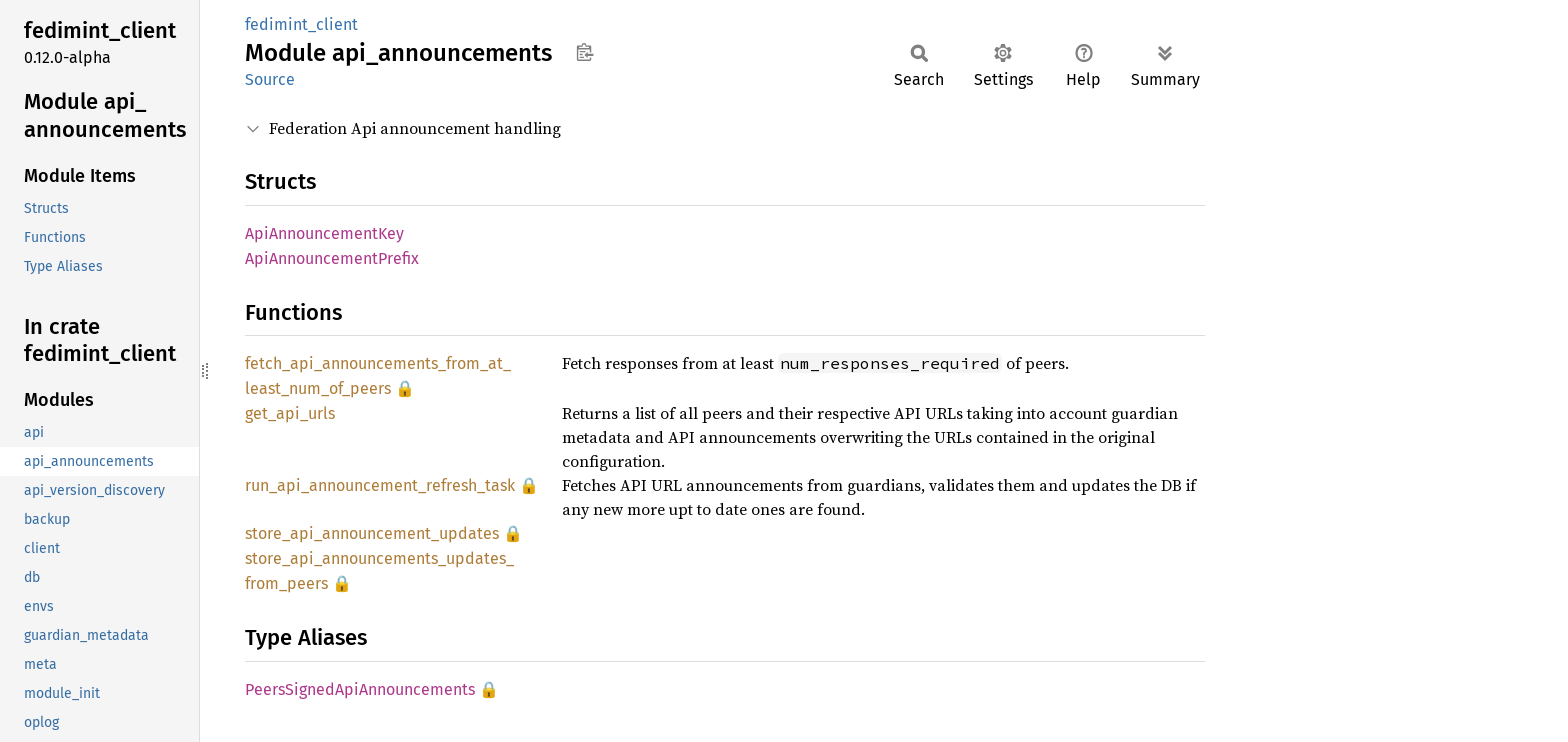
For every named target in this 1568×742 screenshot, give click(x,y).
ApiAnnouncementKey (324, 233)
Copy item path (584, 52)
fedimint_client (301, 24)
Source (270, 79)
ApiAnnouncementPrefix (332, 258)
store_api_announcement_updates (372, 533)
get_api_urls (290, 413)
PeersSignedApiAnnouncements (360, 689)
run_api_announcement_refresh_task (380, 485)
